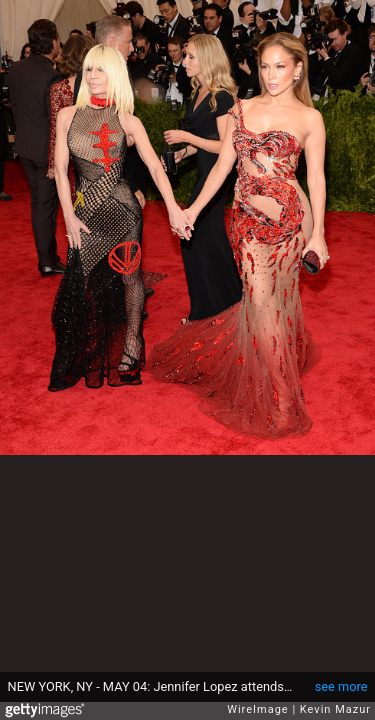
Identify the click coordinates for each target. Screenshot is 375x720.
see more (341, 686)
